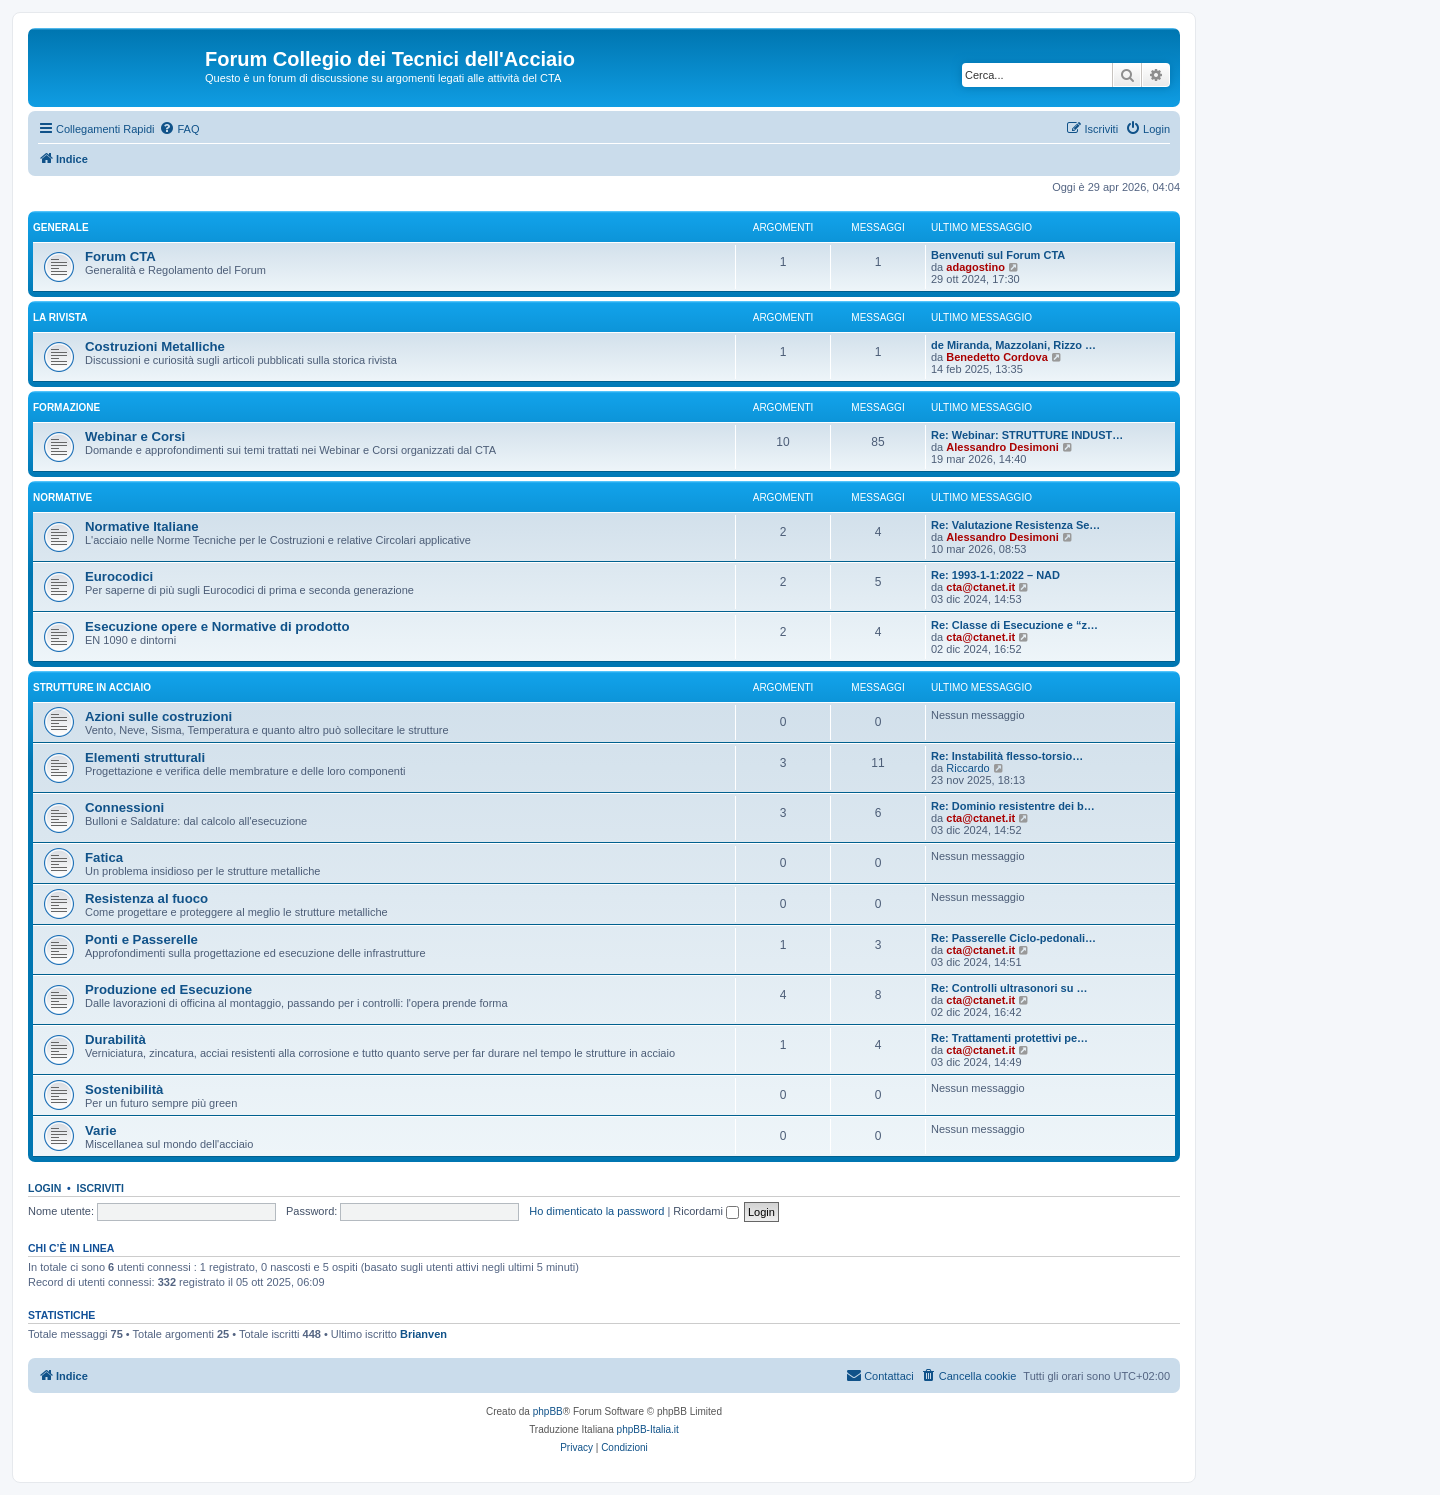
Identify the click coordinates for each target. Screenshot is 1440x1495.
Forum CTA (120, 256)
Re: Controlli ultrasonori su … (1009, 988)
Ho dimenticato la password (596, 1211)
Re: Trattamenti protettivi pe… (1009, 1038)
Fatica (104, 857)
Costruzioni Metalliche (155, 346)
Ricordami (706, 1211)
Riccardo (967, 768)
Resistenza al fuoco (146, 898)
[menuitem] (179, 129)
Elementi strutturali (145, 757)
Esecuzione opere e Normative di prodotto (217, 626)
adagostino (975, 267)
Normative (62, 497)
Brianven (423, 1334)
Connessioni (124, 807)
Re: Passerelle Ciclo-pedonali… (1013, 938)
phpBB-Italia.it (648, 1429)
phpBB (548, 1411)
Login (44, 1188)
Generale (61, 227)
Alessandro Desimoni (1002, 447)
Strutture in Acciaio (92, 687)
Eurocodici (119, 576)
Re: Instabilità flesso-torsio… (1007, 756)
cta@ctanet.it (980, 587)
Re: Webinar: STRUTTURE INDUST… (1027, 435)
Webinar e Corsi (135, 436)
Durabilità (115, 1039)
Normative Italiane (142, 526)
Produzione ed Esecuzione (168, 989)
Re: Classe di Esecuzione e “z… (1014, 625)
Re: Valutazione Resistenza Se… (1015, 525)
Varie (101, 1130)
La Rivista (60, 317)
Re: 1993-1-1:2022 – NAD (995, 575)
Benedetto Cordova (996, 357)
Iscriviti (100, 1188)
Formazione (66, 407)
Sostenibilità (124, 1089)
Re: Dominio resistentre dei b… (1013, 806)
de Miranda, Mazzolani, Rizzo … (1013, 345)
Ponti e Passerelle (141, 939)
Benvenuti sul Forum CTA (998, 255)
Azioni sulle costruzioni (158, 716)
